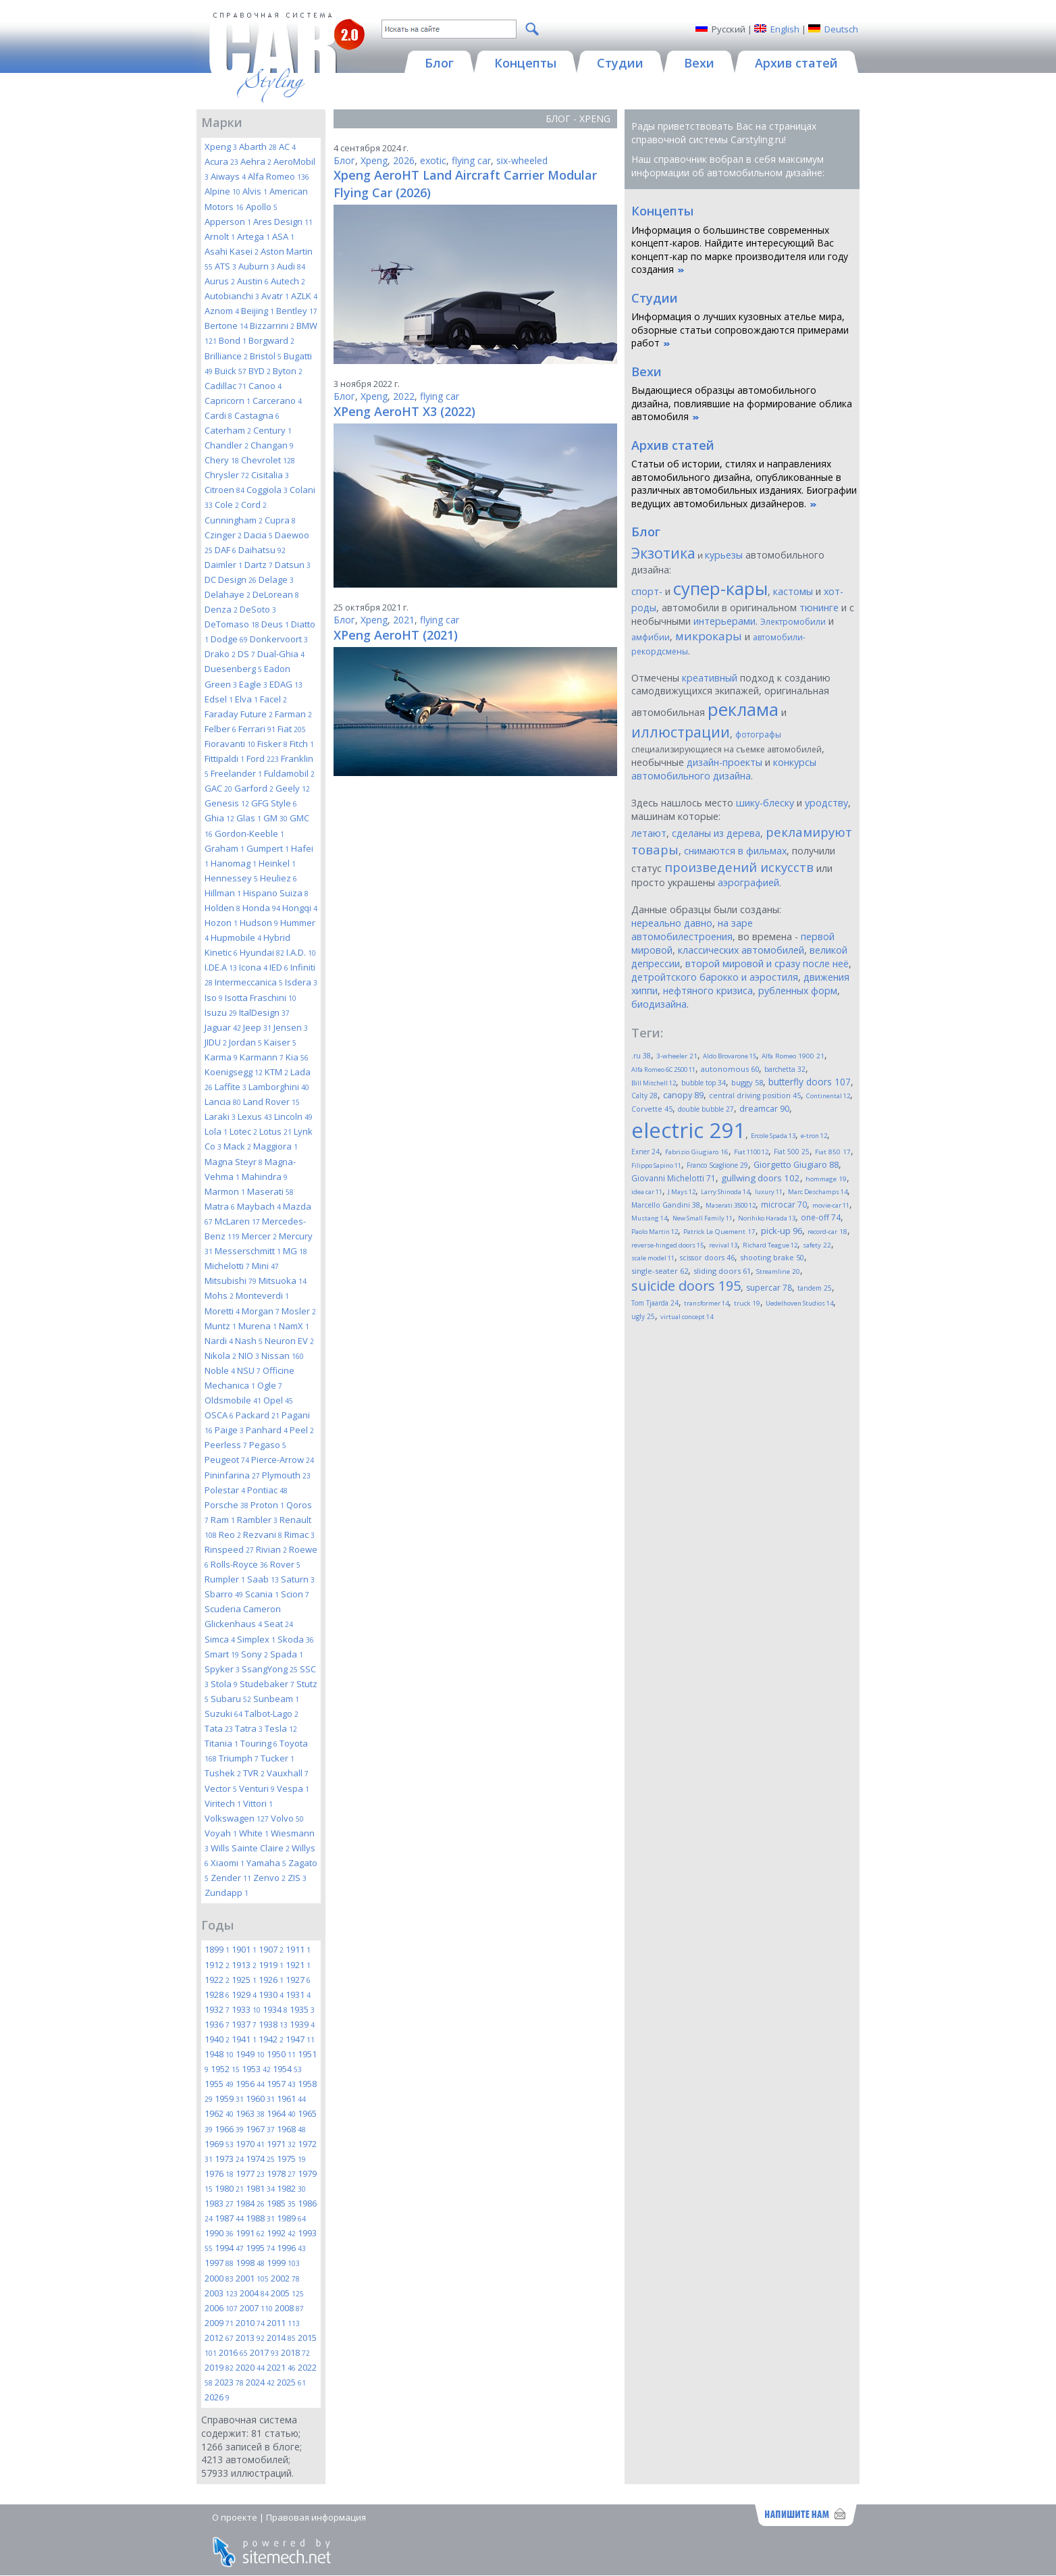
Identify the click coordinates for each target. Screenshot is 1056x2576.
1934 (275, 2009)
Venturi (257, 1788)
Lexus (255, 1116)
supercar (769, 1287)
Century (272, 430)
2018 (295, 2352)
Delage (276, 579)
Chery (222, 460)
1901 (244, 1949)
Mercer (259, 1236)
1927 (298, 1980)
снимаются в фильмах (735, 850)
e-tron (814, 1135)
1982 (291, 2188)
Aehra (255, 161)
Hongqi (299, 908)
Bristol (266, 356)
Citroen (224, 490)
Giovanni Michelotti (673, 1178)
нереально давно (671, 923)
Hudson (259, 923)
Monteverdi (262, 1295)
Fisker (272, 744)
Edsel (219, 699)
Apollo (262, 207)
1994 (229, 2248)
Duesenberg (233, 669)
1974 (260, 2159)
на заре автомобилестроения (692, 930)
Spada (286, 1654)
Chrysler (227, 475)
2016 (233, 2352)
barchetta (785, 1069)
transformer (706, 1303)
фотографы (758, 734)
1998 (250, 2263)
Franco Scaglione (717, 1165)
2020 (250, 2367)
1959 (229, 2098)
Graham (224, 848)
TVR (254, 1773)
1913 (244, 1965)
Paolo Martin (654, 1231)
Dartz (258, 565)
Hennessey (231, 878)
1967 (260, 2129)
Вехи (646, 371)
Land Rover (271, 1102)
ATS (225, 266)
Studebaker (267, 1684)
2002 (285, 2278)
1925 (244, 1980)
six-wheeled (522, 160)
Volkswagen (237, 1818)
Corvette (651, 1109)
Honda (261, 908)
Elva (246, 699)
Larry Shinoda (725, 1191)
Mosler (299, 1311)
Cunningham (234, 520)
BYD (259, 371)
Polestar (225, 1490)
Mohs (219, 1295)
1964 (281, 2113)
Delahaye (227, 594)
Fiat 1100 (751, 1152)
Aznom (222, 311)
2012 (219, 2338)
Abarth (258, 146)
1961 (291, 2098)
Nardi (219, 1341)
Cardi (218, 415)
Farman (293, 714)
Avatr (275, 296)
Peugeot (227, 1459)
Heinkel (277, 863)
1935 (302, 2009)
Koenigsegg (234, 1072)
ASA (283, 236)
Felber (220, 729)
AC (287, 146)
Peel (302, 1430)
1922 (217, 1980)
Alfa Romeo (278, 176)
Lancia (223, 1102)
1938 (273, 2024)
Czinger (223, 535)
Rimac (299, 1534)
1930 (271, 1994)
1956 (250, 2084)
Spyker (222, 1669)
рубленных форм (797, 990)
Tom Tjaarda (655, 1303)
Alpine (222, 191)
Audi (291, 266)
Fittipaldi (224, 758)
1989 (291, 2218)
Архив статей (672, 445)
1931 (298, 1994)
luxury (769, 1191)
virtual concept (686, 1316)
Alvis (254, 191)
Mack (237, 1146)
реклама (743, 709)
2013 (250, 2338)
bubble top (703, 1082)
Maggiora (275, 1146)
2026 (217, 2397)
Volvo (287, 1818)
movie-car (830, 1205)
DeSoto (258, 609)
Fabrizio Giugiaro (697, 1152)
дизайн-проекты (724, 762)
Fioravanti (230, 744)
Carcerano (277, 400)
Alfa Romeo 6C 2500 (663, 1069)
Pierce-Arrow (282, 1459)
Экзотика (663, 553)
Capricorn (227, 400)
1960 (260, 2098)
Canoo (265, 386)
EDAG (285, 684)
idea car (646, 1191)
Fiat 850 (833, 1152)
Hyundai (262, 952)
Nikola (220, 1355)
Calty (644, 1095)
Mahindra (265, 1176)
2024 (260, 2382)
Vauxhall (288, 1773)
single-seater (659, 1271)
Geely (292, 788)
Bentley (296, 311)
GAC (218, 788)
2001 (252, 2278)
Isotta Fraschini (260, 997)
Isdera (301, 982)
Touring (259, 1743)
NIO (248, 1355)
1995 (260, 2248)
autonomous (730, 1069)
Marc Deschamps (817, 1191)
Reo (230, 1534)
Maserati (270, 1191)
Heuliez (278, 878)
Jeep (257, 1027)
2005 (287, 2293)
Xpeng (221, 146)
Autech (288, 281)
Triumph (239, 1758)
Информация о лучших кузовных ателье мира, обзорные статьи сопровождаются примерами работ (740, 329)
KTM (276, 1072)
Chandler (226, 445)
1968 (291, 2129)
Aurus (220, 281)
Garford (253, 788)
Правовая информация (316, 2517)
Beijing (257, 311)
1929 (244, 1994)
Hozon (221, 923)
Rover (285, 1564)
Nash (249, 1341)
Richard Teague (770, 1245)
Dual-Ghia (281, 654)
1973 (229, 2159)
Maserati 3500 (731, 1205)
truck (747, 1303)
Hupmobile (236, 937)
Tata (219, 1728)
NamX (294, 1326)
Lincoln (293, 1116)
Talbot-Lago (271, 1713)
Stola (224, 1684)
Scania (262, 1594)
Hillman (223, 893)
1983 (219, 2203)
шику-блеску (765, 802)
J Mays (681, 1191)
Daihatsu (262, 550)
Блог (344, 160)
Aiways (228, 176)
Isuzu (221, 1012)
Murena (257, 1326)
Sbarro (224, 1594)
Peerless (226, 1445)
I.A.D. (301, 952)
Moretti (222, 1311)
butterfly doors (809, 1081)
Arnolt (220, 236)
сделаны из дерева (716, 833)
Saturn (298, 1579)
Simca (220, 1639)
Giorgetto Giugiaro (796, 1164)
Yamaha (266, 1863)
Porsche (226, 1505)
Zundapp (226, 1892)
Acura (221, 161)
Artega (253, 236)
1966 (229, 2129)
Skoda (296, 1639)
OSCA (219, 1415)
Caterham (228, 430)
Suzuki (223, 1713)
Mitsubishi (231, 1280)
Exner (645, 1151)
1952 (225, 2069)
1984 (250, 2203)
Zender (231, 1878)
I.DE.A (221, 967)
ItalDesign (264, 1012)
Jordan (245, 1042)
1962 (219, 2113)
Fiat (292, 729)
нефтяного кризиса (708, 990)
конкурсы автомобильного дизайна (723, 769)
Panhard (267, 1430)
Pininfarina (232, 1475)
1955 (219, 2084)
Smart (222, 1654)
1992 (281, 2233)
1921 (298, 1965)
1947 (300, 2039)
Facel (273, 699)
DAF (225, 550)
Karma (221, 1057)
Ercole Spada (773, 1135)
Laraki (220, 1116)
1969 (219, 2144)
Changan (272, 445)
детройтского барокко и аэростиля (714, 977)
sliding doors (722, 1271)
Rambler (257, 1520)
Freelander (236, 773)
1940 (217, 2039)
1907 (271, 1949)
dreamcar (764, 1108)
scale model (653, 1258)
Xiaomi (227, 1863)
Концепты (662, 211)
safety (817, 1245)
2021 (281, 2367)
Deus (275, 624)
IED (278, 967)
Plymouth (286, 1475)
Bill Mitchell (653, 1083)
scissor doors (707, 1257)
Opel (278, 1400)
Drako (220, 654)
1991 (250, 2233)
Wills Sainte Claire (250, 1848)
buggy (747, 1082)
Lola (216, 1131)
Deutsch (841, 29)
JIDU (216, 1042)
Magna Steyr (234, 1162)
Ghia (219, 818)
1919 (271, 1965)
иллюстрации (680, 732)
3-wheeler (676, 1056)
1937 (244, 2024)
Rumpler (225, 1579)
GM (275, 818)
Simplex (256, 1639)
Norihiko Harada (766, 1218)
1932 (217, 2009)
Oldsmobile (233, 1400)
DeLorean (276, 594)
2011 (283, 2323)
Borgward (271, 340)
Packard (258, 1415)
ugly (643, 1316)
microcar (784, 1204)
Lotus (275, 1131)
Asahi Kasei (232, 251)
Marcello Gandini (665, 1205)
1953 (256, 2069)
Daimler (223, 565)
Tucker (277, 1758)
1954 (287, 2069)
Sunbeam (276, 1699)
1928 (217, 1994)
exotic (433, 160)
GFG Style (274, 803)
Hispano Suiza (276, 893)
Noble (220, 1370)
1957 (281, 2084)
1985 (281, 2203)
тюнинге (819, 607)
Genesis (227, 803)
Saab (263, 1579)
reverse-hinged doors (667, 1245)
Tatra (249, 1728)
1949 (250, 2054)
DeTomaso (232, 624)
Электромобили (793, 621)
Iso (214, 997)
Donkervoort (279, 639)
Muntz (220, 1326)
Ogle (269, 1385)
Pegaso (267, 1445)
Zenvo (269, 1878)
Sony (254, 1654)
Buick (230, 371)
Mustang (649, 1218)
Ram (223, 1520)
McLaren (237, 1221)
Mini (265, 1266)
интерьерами (724, 621)
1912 (217, 1965)
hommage (826, 1179)
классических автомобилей (741, 950)
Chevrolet (268, 460)
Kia (297, 1057)
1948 (219, 2054)
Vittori (258, 1803)
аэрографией (748, 882)
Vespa (293, 1788)
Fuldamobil (289, 773)
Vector (221, 1788)
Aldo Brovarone (729, 1056)
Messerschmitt (248, 1251)
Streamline (778, 1271)
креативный (709, 677)
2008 (289, 2308)
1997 (219, 2263)
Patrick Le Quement (719, 1231)
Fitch (302, 744)
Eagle (253, 684)
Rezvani (262, 1534)
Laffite (230, 1087)
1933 (246, 2009)
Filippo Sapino (656, 1165)
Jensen (290, 1027)
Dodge (229, 639)
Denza (221, 609)
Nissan (282, 1355)
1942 (271, 2039)
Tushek (223, 1773)
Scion (295, 1594)
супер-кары (720, 588)
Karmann (262, 1057)
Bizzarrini (272, 325)
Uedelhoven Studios (799, 1303)
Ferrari (256, 729)
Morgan (261, 1311)
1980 (229, 2188)
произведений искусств (739, 866)
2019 (219, 2367)
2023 (229, 2382)
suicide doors (686, 1286)
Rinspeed (229, 1549)
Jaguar (223, 1027)
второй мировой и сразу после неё (767, 963)
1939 (302, 2024)
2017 (264, 2352)
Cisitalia (270, 475)
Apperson (228, 221)
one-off (821, 1217)
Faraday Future (239, 714)
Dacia (258, 535)
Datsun (293, 565)
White (254, 1833)
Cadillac (225, 386)
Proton (267, 1505)
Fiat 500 (792, 1151)
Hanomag (234, 863)
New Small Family (702, 1218)
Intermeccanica (249, 982)
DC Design (231, 579)
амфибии (650, 637)
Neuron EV (289, 1341)
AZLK (304, 296)
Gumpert (267, 848)
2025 (291, 2382)
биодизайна (659, 1004)
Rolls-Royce (239, 1564)
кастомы (793, 591)
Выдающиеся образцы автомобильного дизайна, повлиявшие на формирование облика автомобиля (741, 403)
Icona (253, 967)
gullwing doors (760, 1178)
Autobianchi (232, 296)
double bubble (706, 1109)
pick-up (781, 1231)
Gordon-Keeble (249, 833)
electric (688, 1129)
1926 (271, 1980)
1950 (281, 2054)
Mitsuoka (283, 1280)
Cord (254, 504)
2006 (221, 2308)
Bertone (226, 325)
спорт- (646, 591)
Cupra (280, 520)
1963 (250, 2113)
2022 (404, 396)
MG (295, 1251)
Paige (229, 1430)
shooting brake (772, 1257)
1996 (291, 2248)
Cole (227, 504)
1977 (250, 2173)
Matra (220, 1206)
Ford (262, 758)
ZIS (297, 1878)
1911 (298, 1949)
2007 (256, 2308)
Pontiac (267, 1490)
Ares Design (283, 221)
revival (723, 1245)
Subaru (231, 1699)
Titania (221, 1743)
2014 (281, 2338)
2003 (221, 2293)
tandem (814, 1288)
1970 (250, 2144)
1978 (281, 2173)
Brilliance (226, 356)
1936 (217, 2024)
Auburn (256, 266)
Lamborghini (278, 1087)
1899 (217, 1949)
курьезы (724, 554)
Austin (253, 281)
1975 (291, 2159)
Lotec (243, 1131)
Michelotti (227, 1266)
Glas (248, 818)
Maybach (259, 1206)
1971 (281, 2144)
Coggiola (267, 490)
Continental (828, 1095)
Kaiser (280, 1042)
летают (648, 833)
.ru (641, 1055)
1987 (229, 2218)
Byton (287, 371)
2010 (250, 2323)
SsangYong (270, 1669)
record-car (827, 1231)
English (784, 29)
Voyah (221, 1833)
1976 (219, 2173)
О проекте (234, 2517)
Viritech (223, 1803)
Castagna (257, 415)
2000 (219, 2278)
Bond (232, 340)
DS (246, 654)
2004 (254, 2293)
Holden (222, 908)
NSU (249, 1370)
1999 (283, 2263)
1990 (219, 2233)
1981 (260, 2188)
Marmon (225, 1191)
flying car (471, 160)
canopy (683, 1095)
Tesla (281, 1728)
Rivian (271, 1549)
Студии (654, 298)
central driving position (755, 1095)
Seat (278, 1624)
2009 (219, 2323)
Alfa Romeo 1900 (793, 1056)
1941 (244, 2039)
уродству (826, 802)
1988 (260, 2218)
